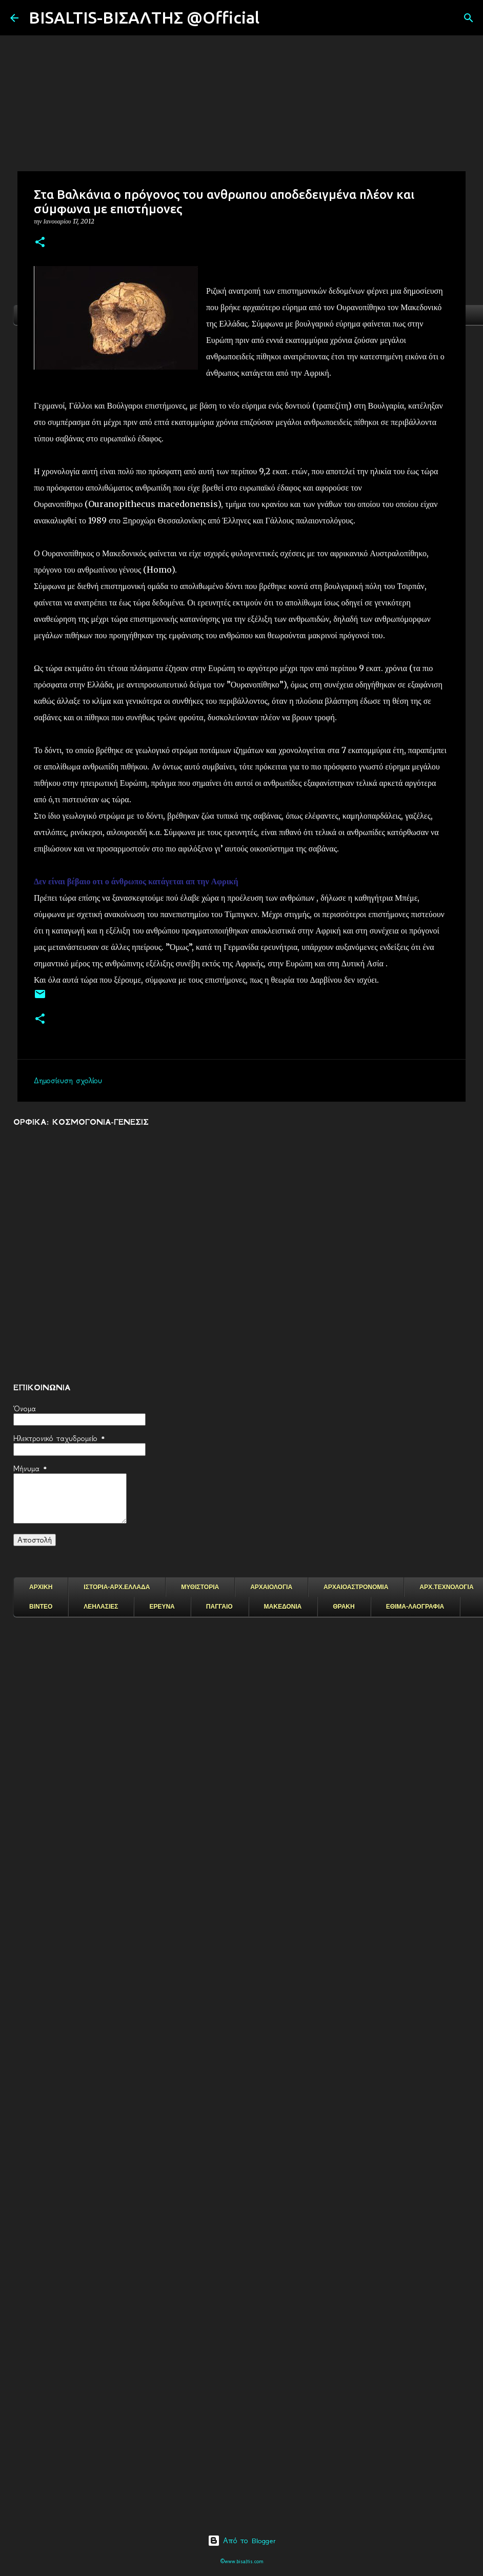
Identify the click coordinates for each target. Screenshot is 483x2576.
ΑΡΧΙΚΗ (40, 1587)
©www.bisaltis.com (241, 2561)
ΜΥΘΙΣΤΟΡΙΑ (200, 1587)
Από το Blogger (242, 2540)
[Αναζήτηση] (274, 18)
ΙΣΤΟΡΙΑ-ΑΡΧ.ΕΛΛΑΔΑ (117, 1587)
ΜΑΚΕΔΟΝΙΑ (283, 1606)
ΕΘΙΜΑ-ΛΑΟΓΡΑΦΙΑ (415, 1606)
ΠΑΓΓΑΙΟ (219, 1606)
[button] (40, 243)
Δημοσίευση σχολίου (68, 1080)
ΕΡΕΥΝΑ (161, 1606)
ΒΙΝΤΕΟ (40, 1606)
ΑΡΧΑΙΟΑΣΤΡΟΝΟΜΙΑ (356, 1587)
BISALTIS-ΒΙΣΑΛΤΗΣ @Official (144, 17)
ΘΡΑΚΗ (343, 1606)
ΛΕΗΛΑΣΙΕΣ (101, 1606)
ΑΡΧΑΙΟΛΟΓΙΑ (271, 1587)
